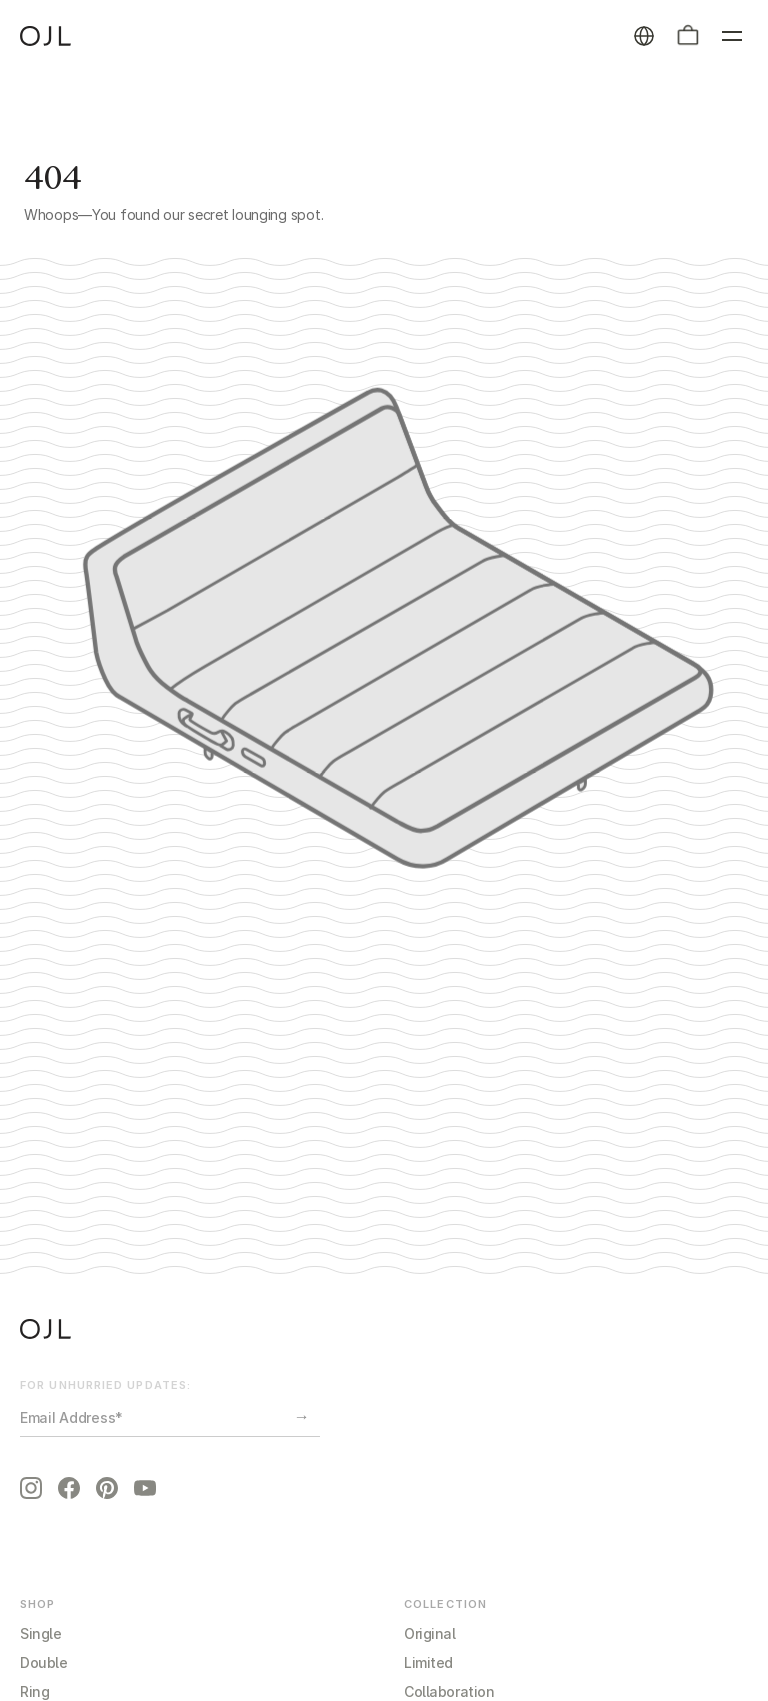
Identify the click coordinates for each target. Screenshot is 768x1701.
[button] (688, 36)
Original (430, 1633)
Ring (34, 1691)
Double (43, 1662)
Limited (428, 1662)
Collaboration (449, 1691)
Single (40, 1633)
